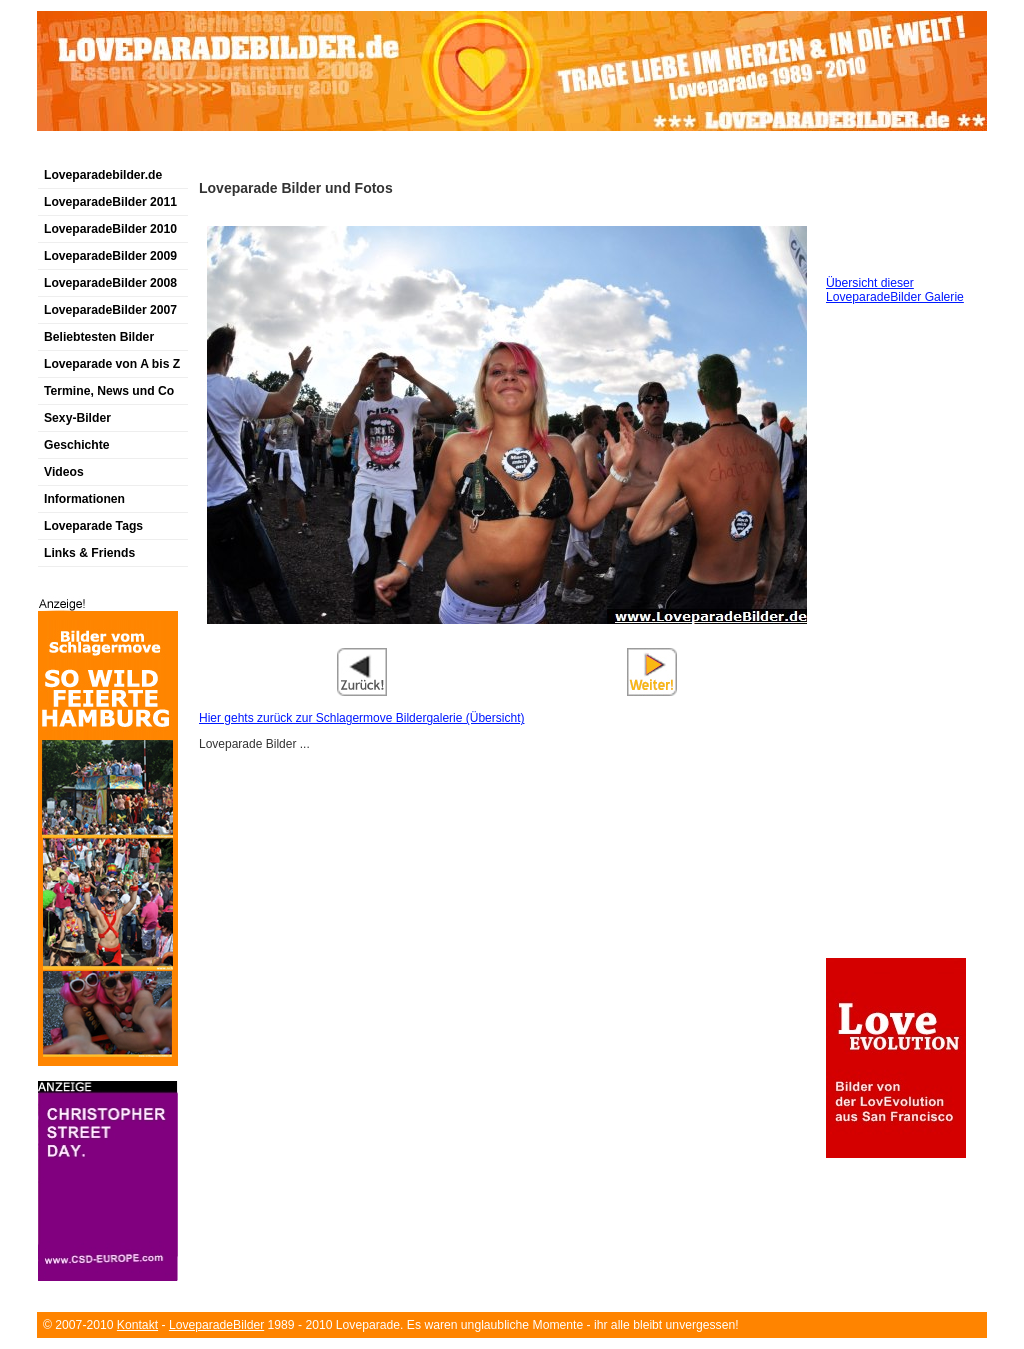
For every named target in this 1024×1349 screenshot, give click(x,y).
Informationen (84, 499)
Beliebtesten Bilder (99, 337)
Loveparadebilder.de (103, 175)
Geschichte (77, 445)
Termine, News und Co (109, 391)
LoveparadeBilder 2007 (110, 310)
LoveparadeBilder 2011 (110, 202)
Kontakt (137, 1325)
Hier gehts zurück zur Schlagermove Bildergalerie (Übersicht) (361, 718)
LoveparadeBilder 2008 (110, 283)
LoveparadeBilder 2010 (110, 229)
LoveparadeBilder (216, 1325)
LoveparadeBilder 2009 (110, 256)
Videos (64, 472)
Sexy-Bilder (77, 418)
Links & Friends (89, 553)
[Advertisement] (271, 153)
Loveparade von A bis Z (112, 364)
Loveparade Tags (93, 526)
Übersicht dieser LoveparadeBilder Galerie (895, 290)
